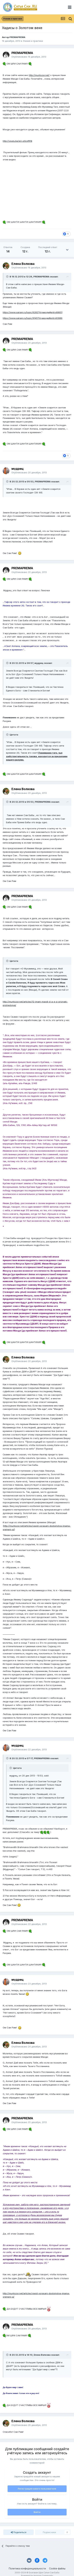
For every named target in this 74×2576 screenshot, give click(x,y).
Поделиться (18, 2532)
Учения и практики (33, 41)
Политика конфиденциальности (27, 2568)
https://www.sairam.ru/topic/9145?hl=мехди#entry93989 (32, 318)
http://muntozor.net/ (39, 75)
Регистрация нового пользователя (37, 2488)
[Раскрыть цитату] (7, 276)
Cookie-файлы (57, 2568)
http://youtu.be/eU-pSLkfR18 (17, 141)
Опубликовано (28, 56)
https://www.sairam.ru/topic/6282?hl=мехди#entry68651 (32, 312)
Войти (37, 2512)
